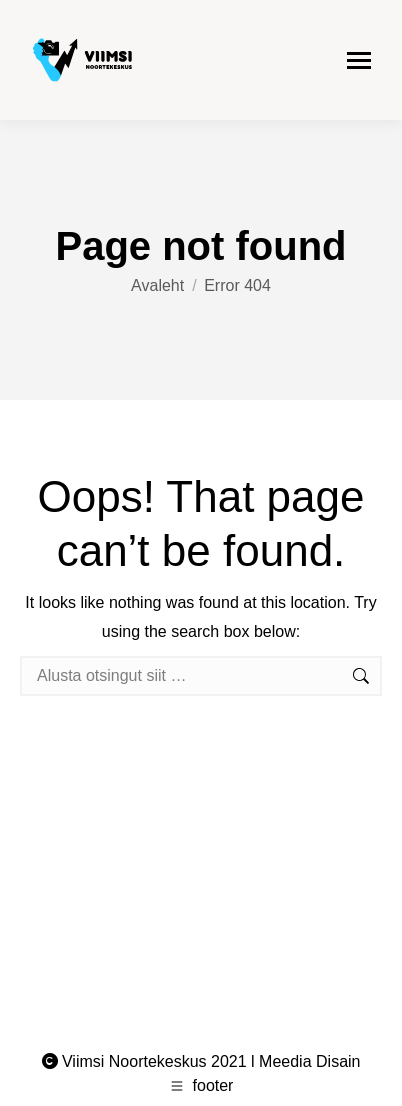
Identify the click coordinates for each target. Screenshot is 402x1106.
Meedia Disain (309, 1061)
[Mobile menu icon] (359, 60)
